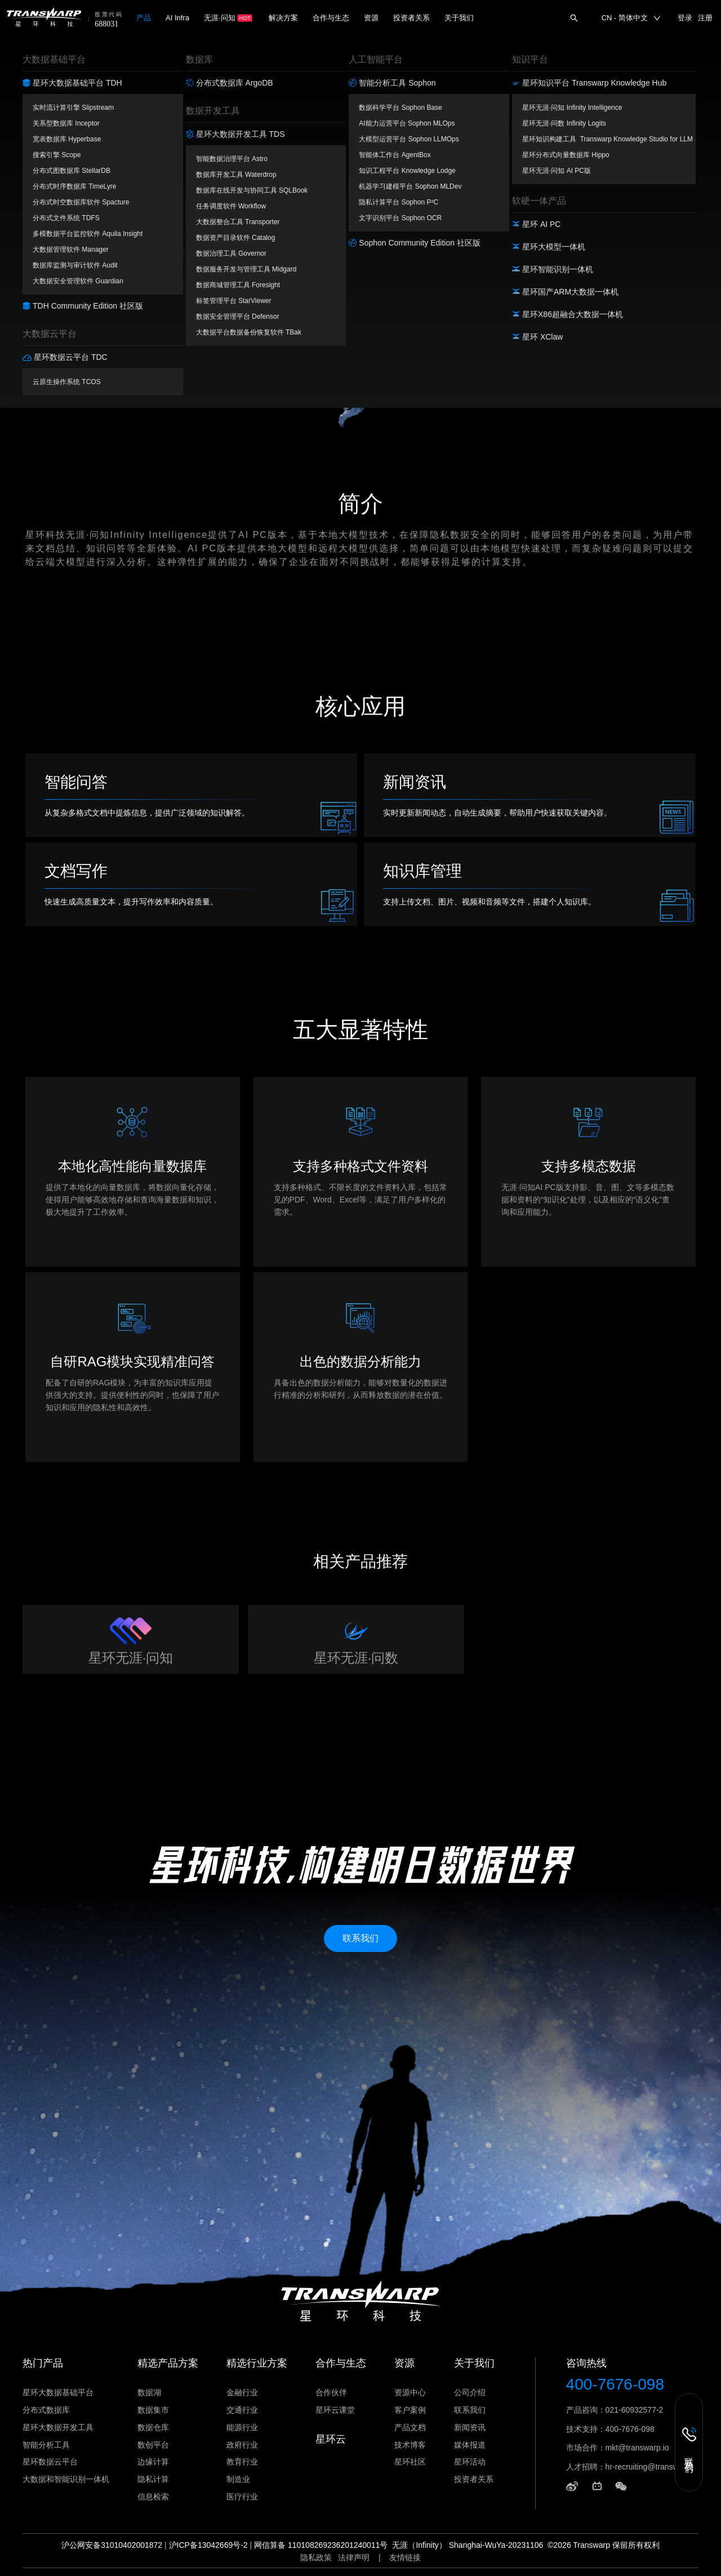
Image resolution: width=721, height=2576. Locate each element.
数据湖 (149, 2392)
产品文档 (410, 2427)
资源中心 (410, 2392)
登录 (685, 18)
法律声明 (354, 2557)
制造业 (238, 2479)
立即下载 (360, 281)
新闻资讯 (470, 2427)
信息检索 (153, 2496)
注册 (705, 18)
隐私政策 (316, 2557)
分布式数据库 (46, 2409)
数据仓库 (153, 2427)
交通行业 (242, 2409)
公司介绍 (470, 2392)
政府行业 (242, 2444)
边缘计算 (153, 2461)
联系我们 (470, 2409)
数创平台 (153, 2444)
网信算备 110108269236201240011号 (321, 2545)
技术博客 (410, 2444)
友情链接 (405, 2557)
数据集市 (153, 2409)
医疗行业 (242, 2496)
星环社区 (410, 2461)
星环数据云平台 (50, 2461)
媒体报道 (470, 2444)
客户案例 (410, 2409)
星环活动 (470, 2461)
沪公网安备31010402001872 (111, 2545)
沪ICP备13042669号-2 (208, 2545)
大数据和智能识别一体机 (66, 2479)
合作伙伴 (331, 2392)
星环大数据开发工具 (58, 2427)
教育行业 (242, 2461)
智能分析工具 (46, 2444)
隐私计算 (153, 2479)
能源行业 (242, 2427)
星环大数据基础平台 (58, 2392)
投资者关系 (473, 2479)
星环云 (330, 2439)
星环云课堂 (335, 2409)
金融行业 (242, 2392)
